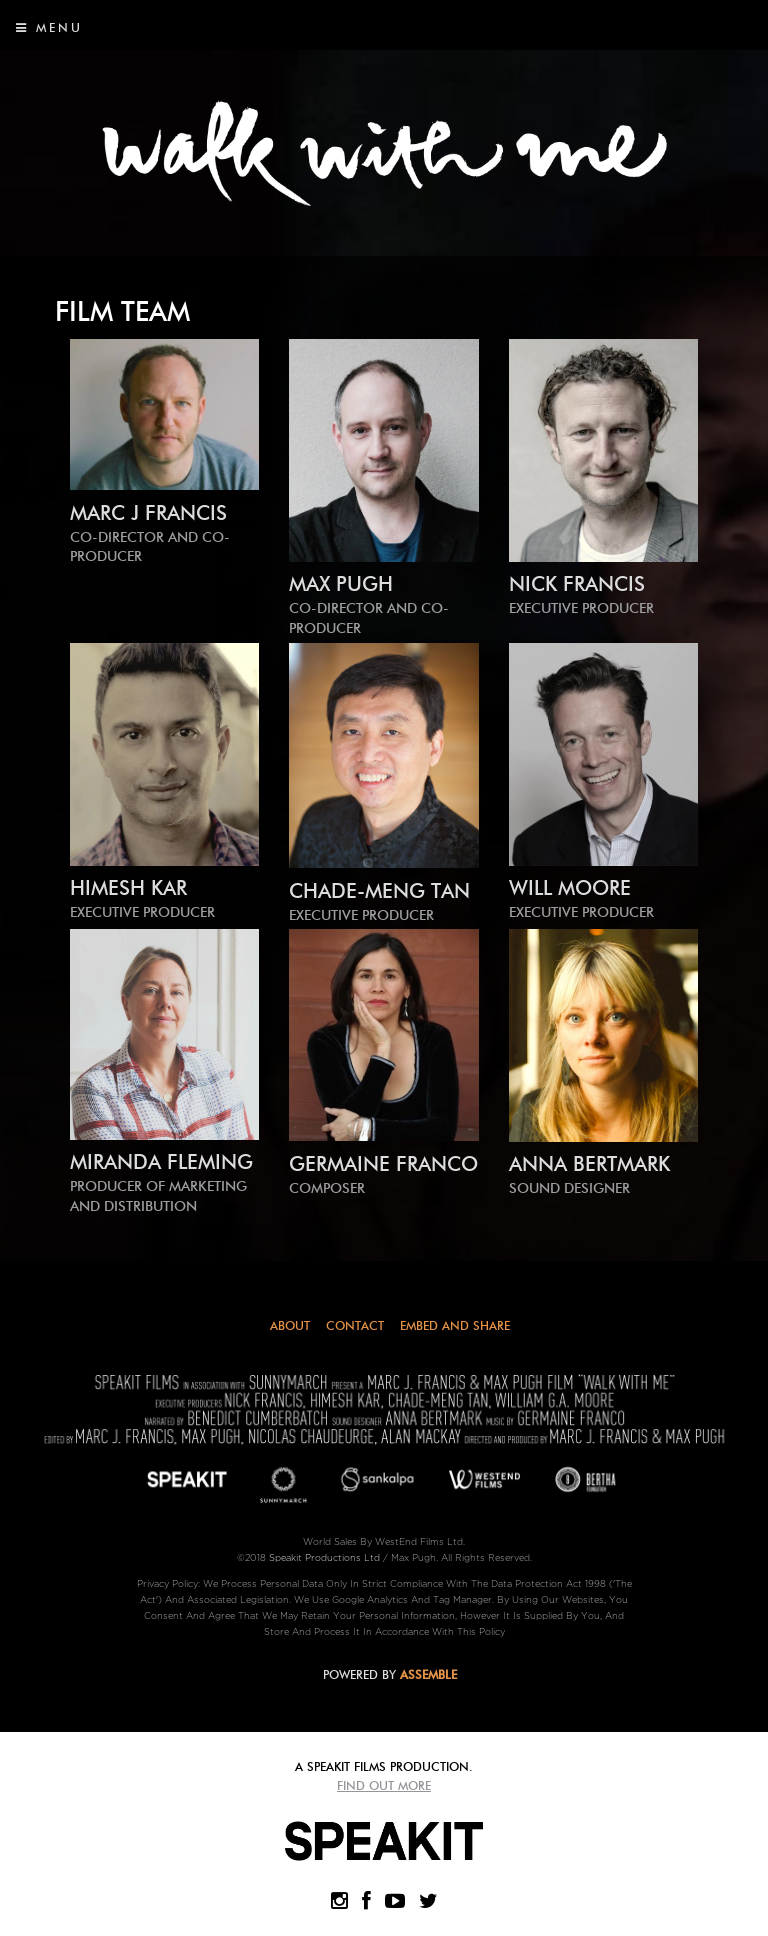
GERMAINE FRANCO (383, 1175)
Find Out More (384, 1785)
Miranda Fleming (164, 1183)
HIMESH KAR (164, 899)
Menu (49, 27)
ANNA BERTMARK (603, 1175)
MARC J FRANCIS (164, 534)
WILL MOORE (603, 899)
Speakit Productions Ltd (324, 1558)
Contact (355, 1325)
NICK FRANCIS (603, 595)
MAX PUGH (383, 605)
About (290, 1325)
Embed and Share (455, 1325)
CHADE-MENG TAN (383, 902)
